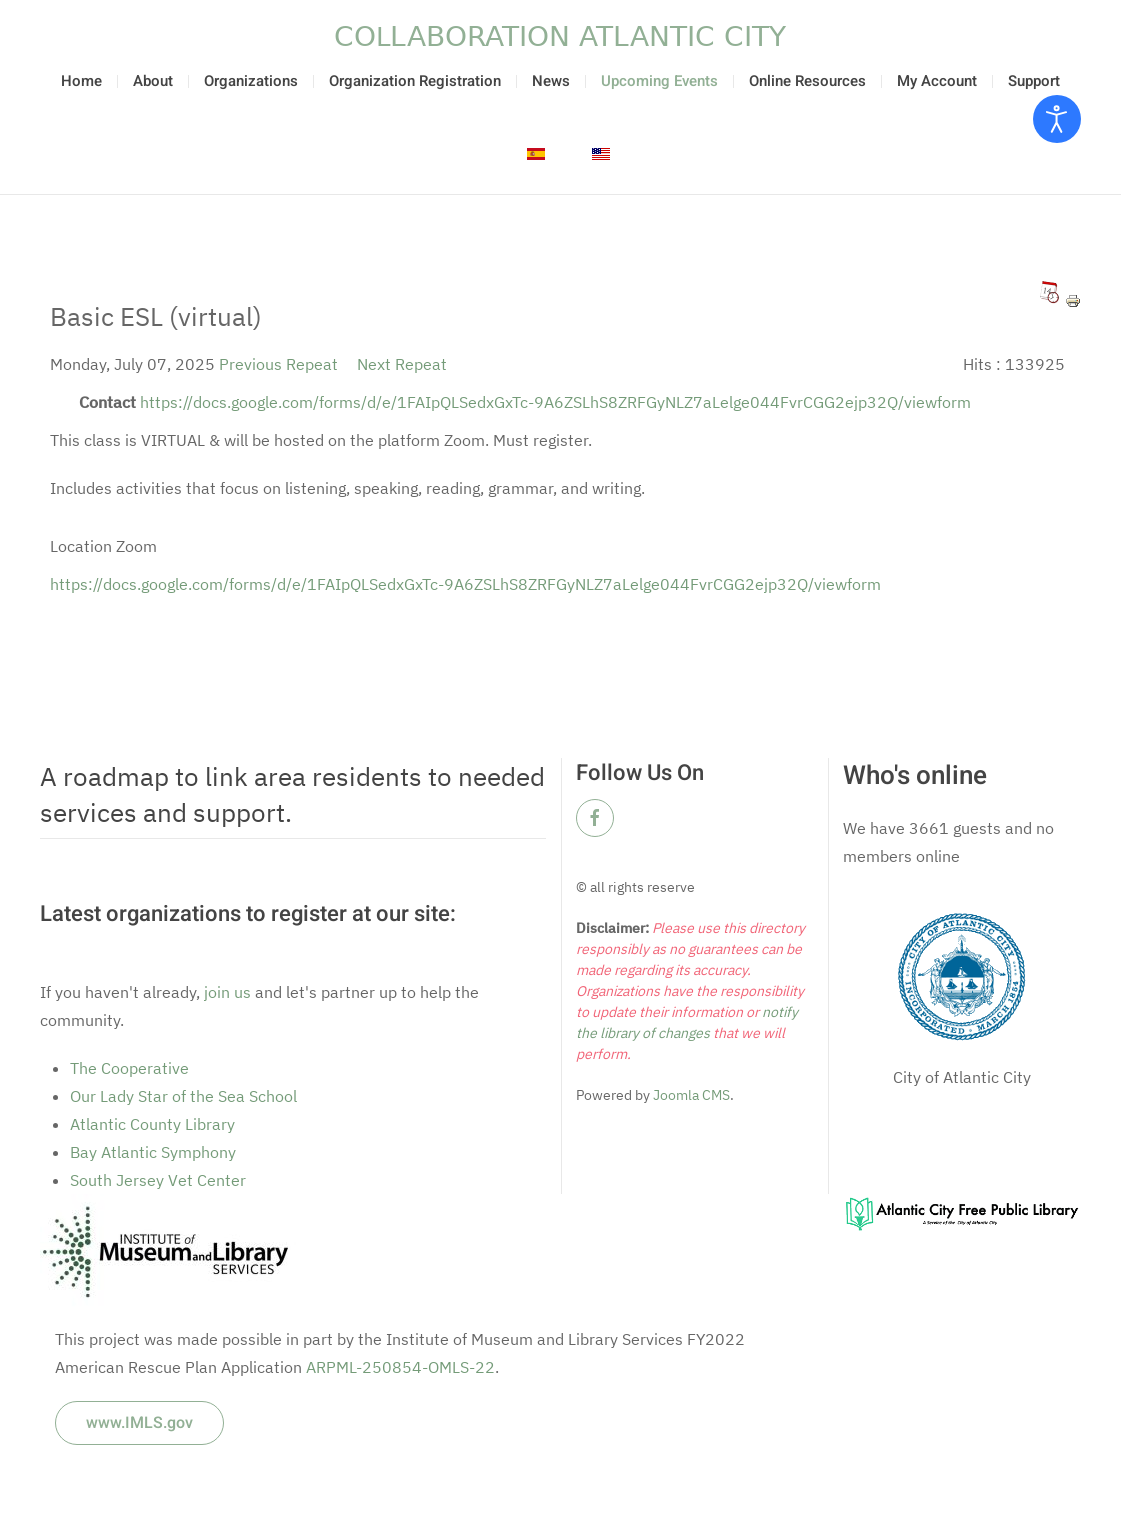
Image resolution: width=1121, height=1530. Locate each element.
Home (81, 81)
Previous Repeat (278, 364)
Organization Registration (415, 81)
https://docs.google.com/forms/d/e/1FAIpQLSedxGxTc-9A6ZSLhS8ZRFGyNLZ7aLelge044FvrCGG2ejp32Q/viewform (555, 402)
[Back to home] (561, 36)
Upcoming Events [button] (659, 81)
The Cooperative (129, 1068)
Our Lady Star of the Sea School (183, 1096)
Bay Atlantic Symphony (153, 1152)
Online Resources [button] (807, 81)
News (551, 81)
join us (227, 992)
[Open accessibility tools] (1057, 119)
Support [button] (1034, 81)
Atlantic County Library (152, 1124)
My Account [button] (937, 81)
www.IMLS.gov (139, 1423)
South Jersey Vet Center (158, 1180)
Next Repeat (402, 364)
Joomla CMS (690, 1095)
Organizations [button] (251, 81)
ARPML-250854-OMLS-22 (400, 1367)
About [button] (153, 81)
